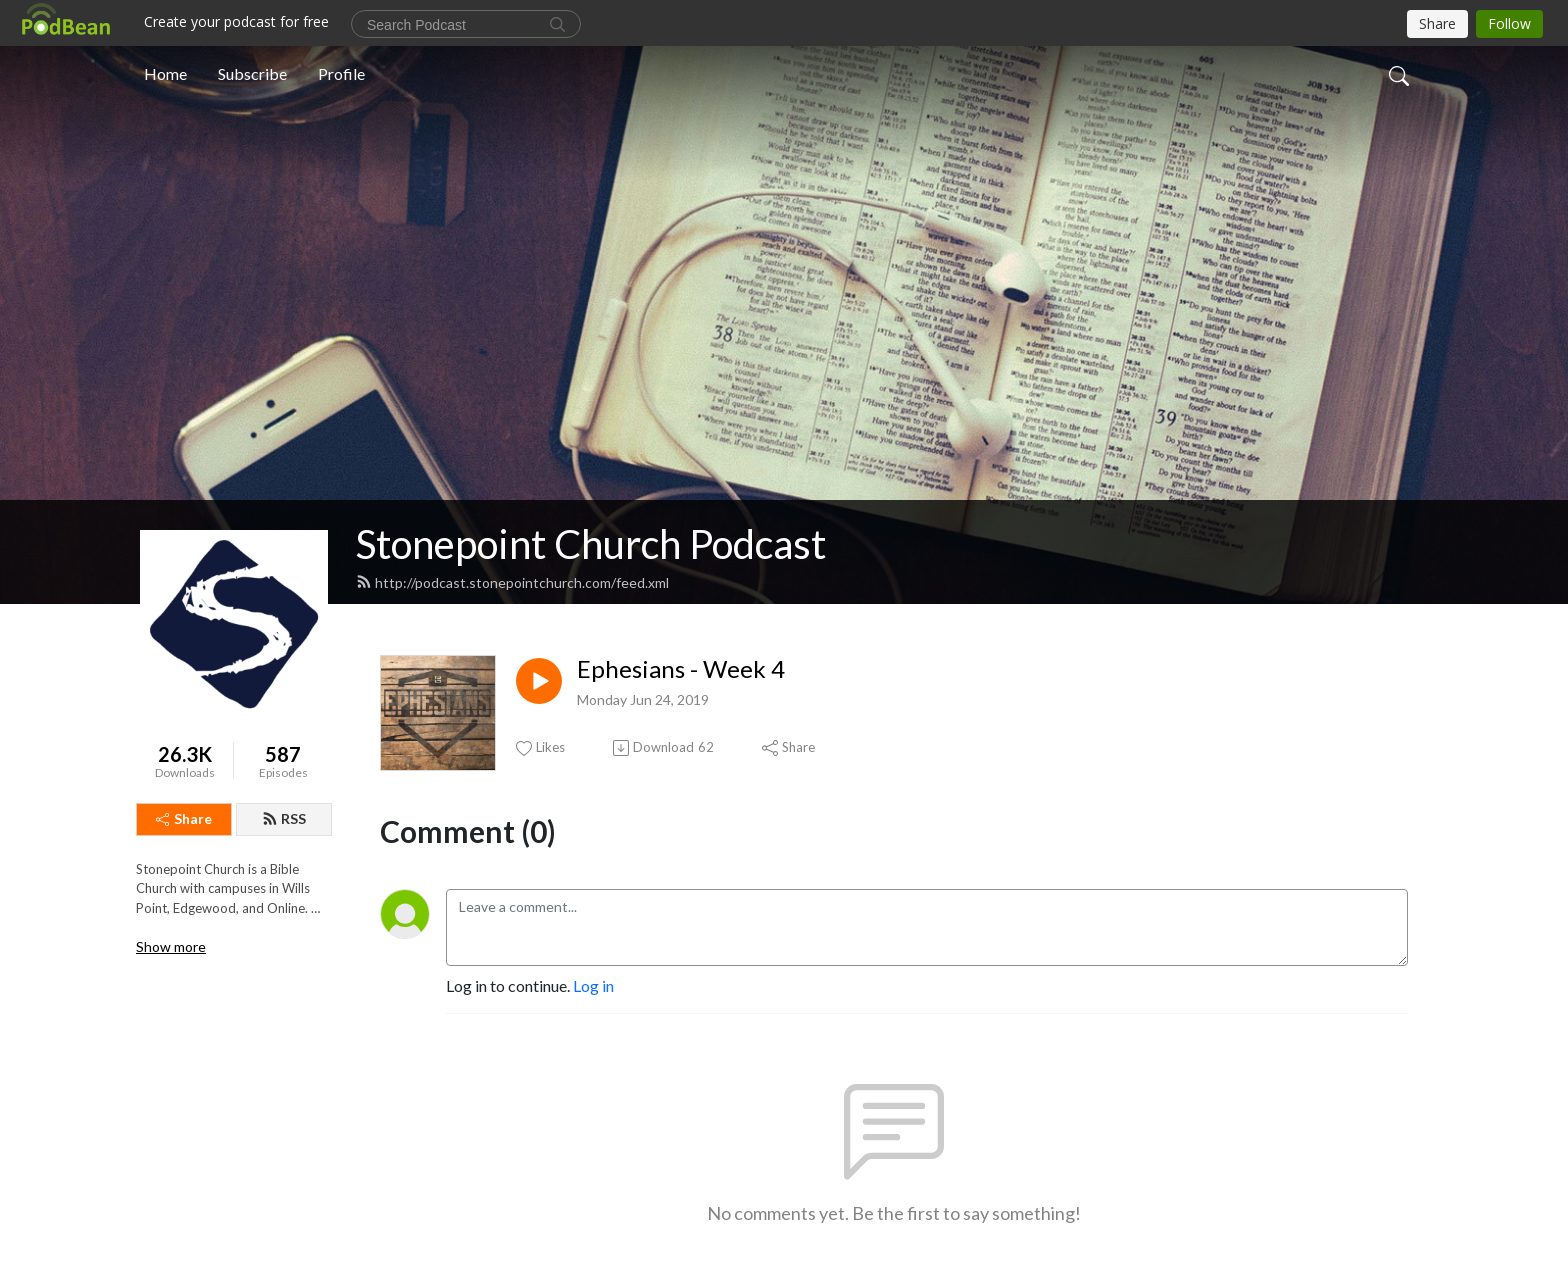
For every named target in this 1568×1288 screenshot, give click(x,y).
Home (165, 73)
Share (184, 818)
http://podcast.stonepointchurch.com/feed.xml (512, 582)
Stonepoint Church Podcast (591, 544)
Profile (341, 73)
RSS (284, 818)
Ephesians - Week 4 (681, 669)
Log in (593, 985)
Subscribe (252, 73)
